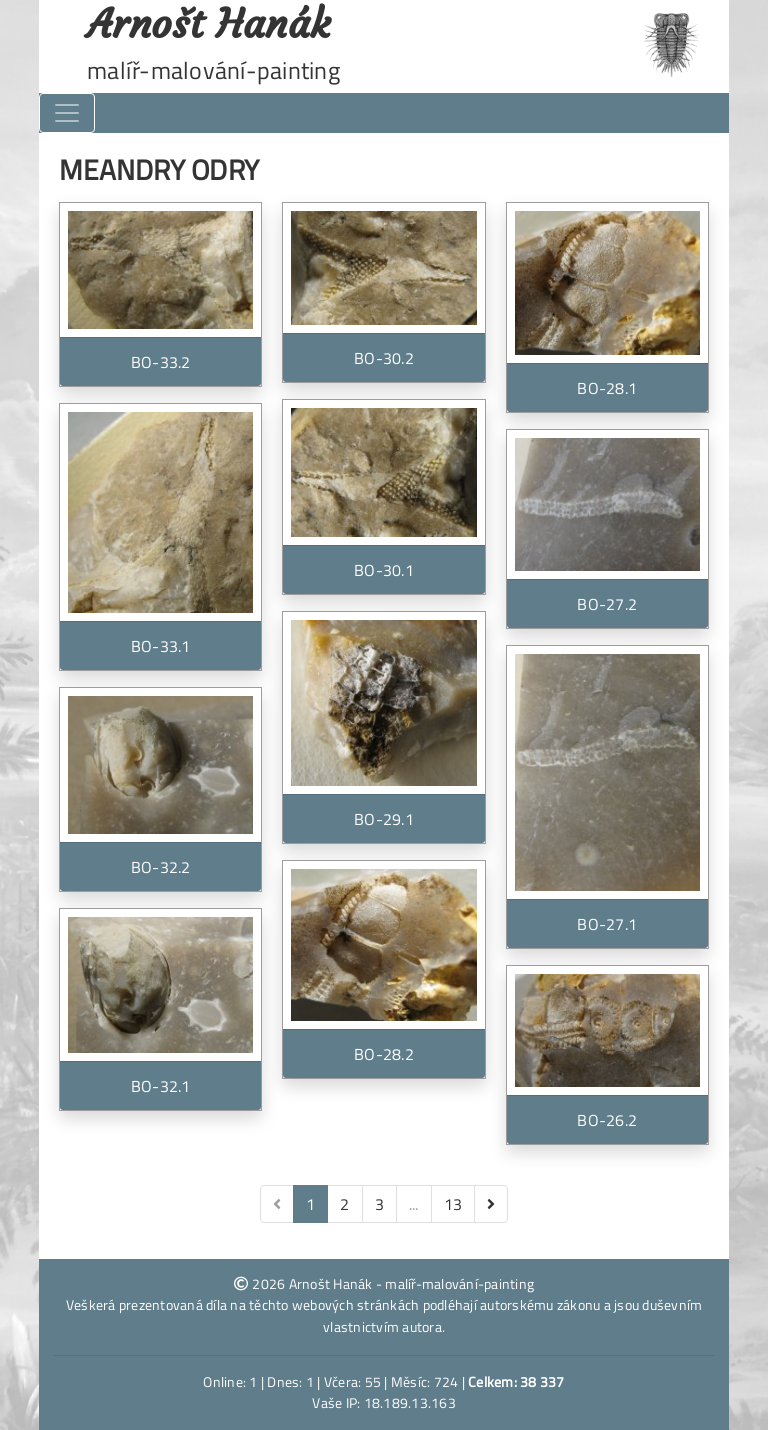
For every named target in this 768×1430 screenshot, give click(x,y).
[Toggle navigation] (67, 113)
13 (453, 1204)
